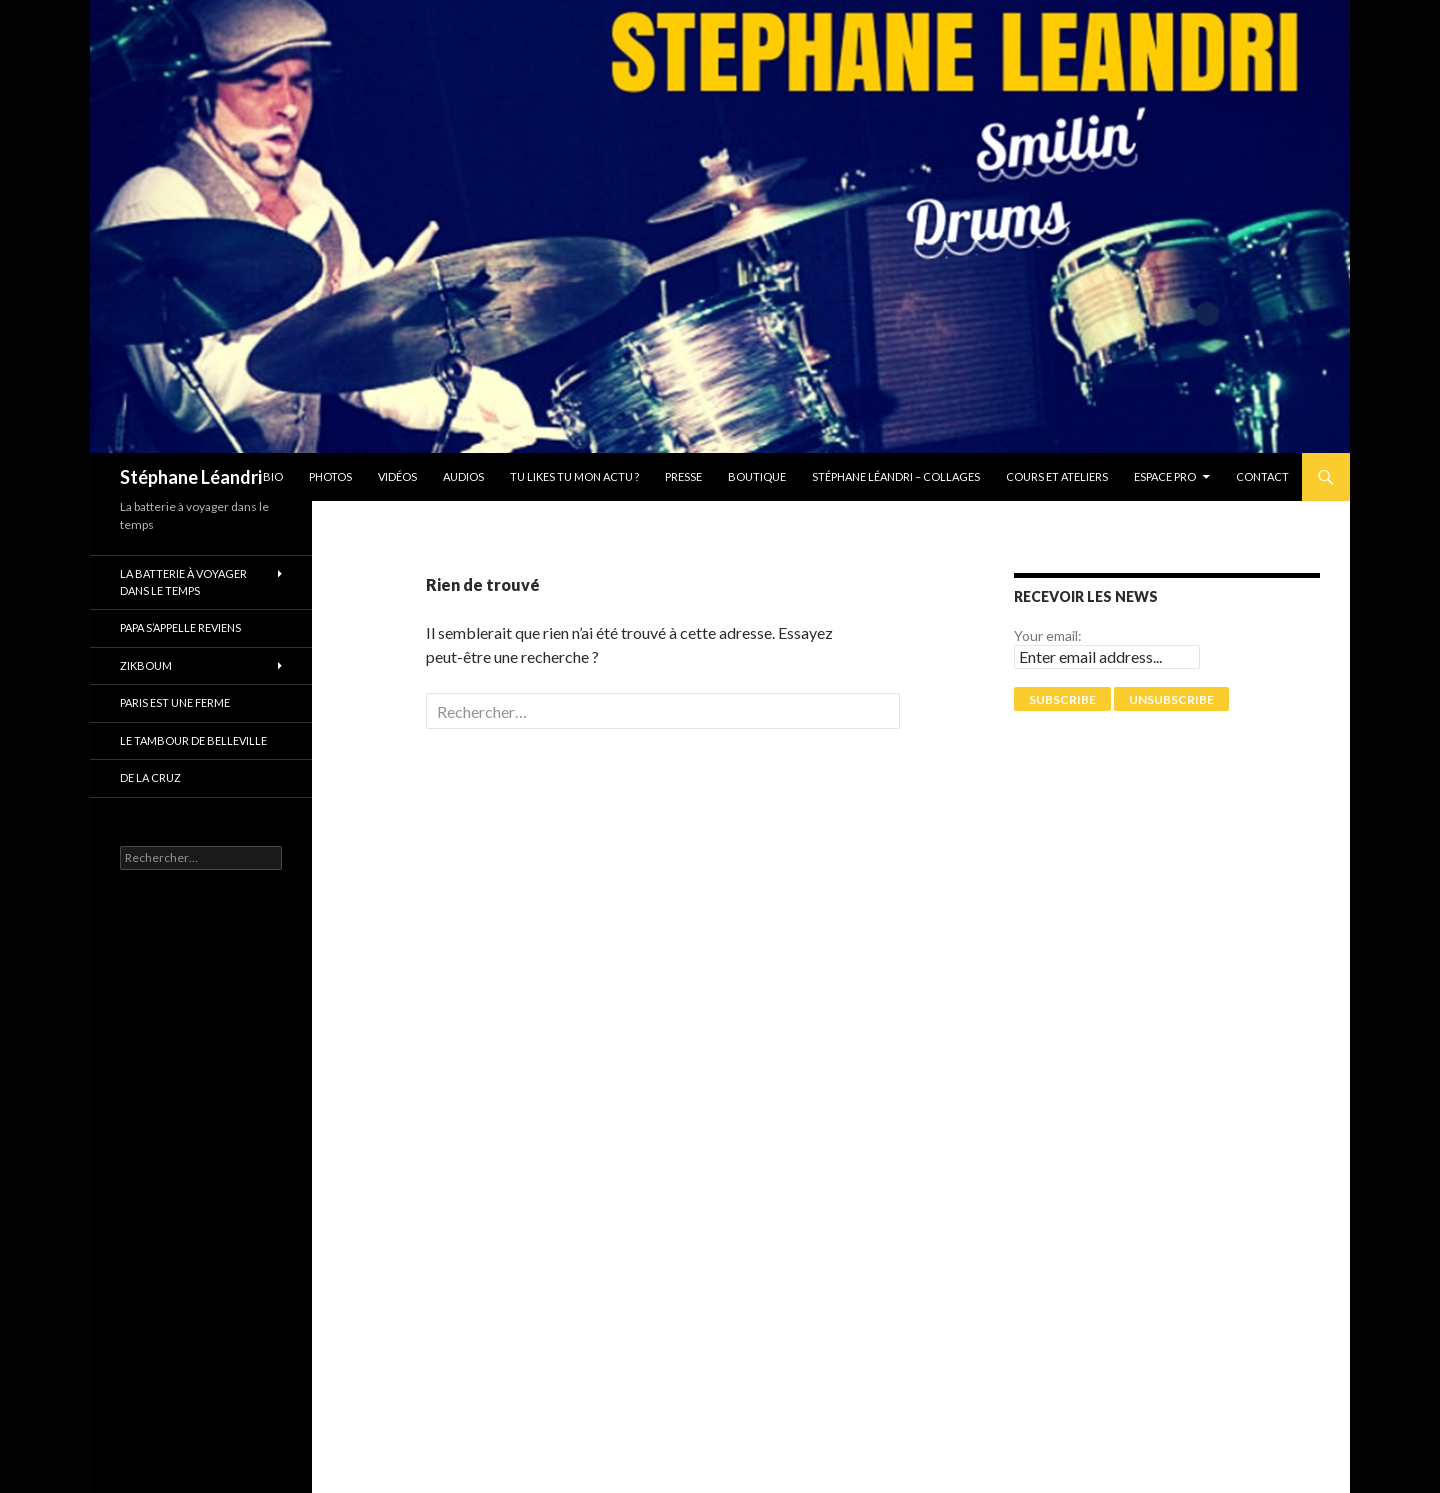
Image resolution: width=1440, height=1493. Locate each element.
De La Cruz (150, 777)
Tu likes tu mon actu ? (574, 476)
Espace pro (1165, 476)
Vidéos (397, 476)
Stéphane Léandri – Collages (896, 476)
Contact (1262, 476)
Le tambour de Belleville (193, 740)
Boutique (757, 476)
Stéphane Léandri (191, 477)
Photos (330, 476)
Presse (683, 476)
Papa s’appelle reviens (180, 627)
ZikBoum (146, 665)
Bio (273, 476)
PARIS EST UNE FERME (175, 702)
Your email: (1048, 635)
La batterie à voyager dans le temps (183, 582)
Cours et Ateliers (1057, 476)
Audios (463, 476)
